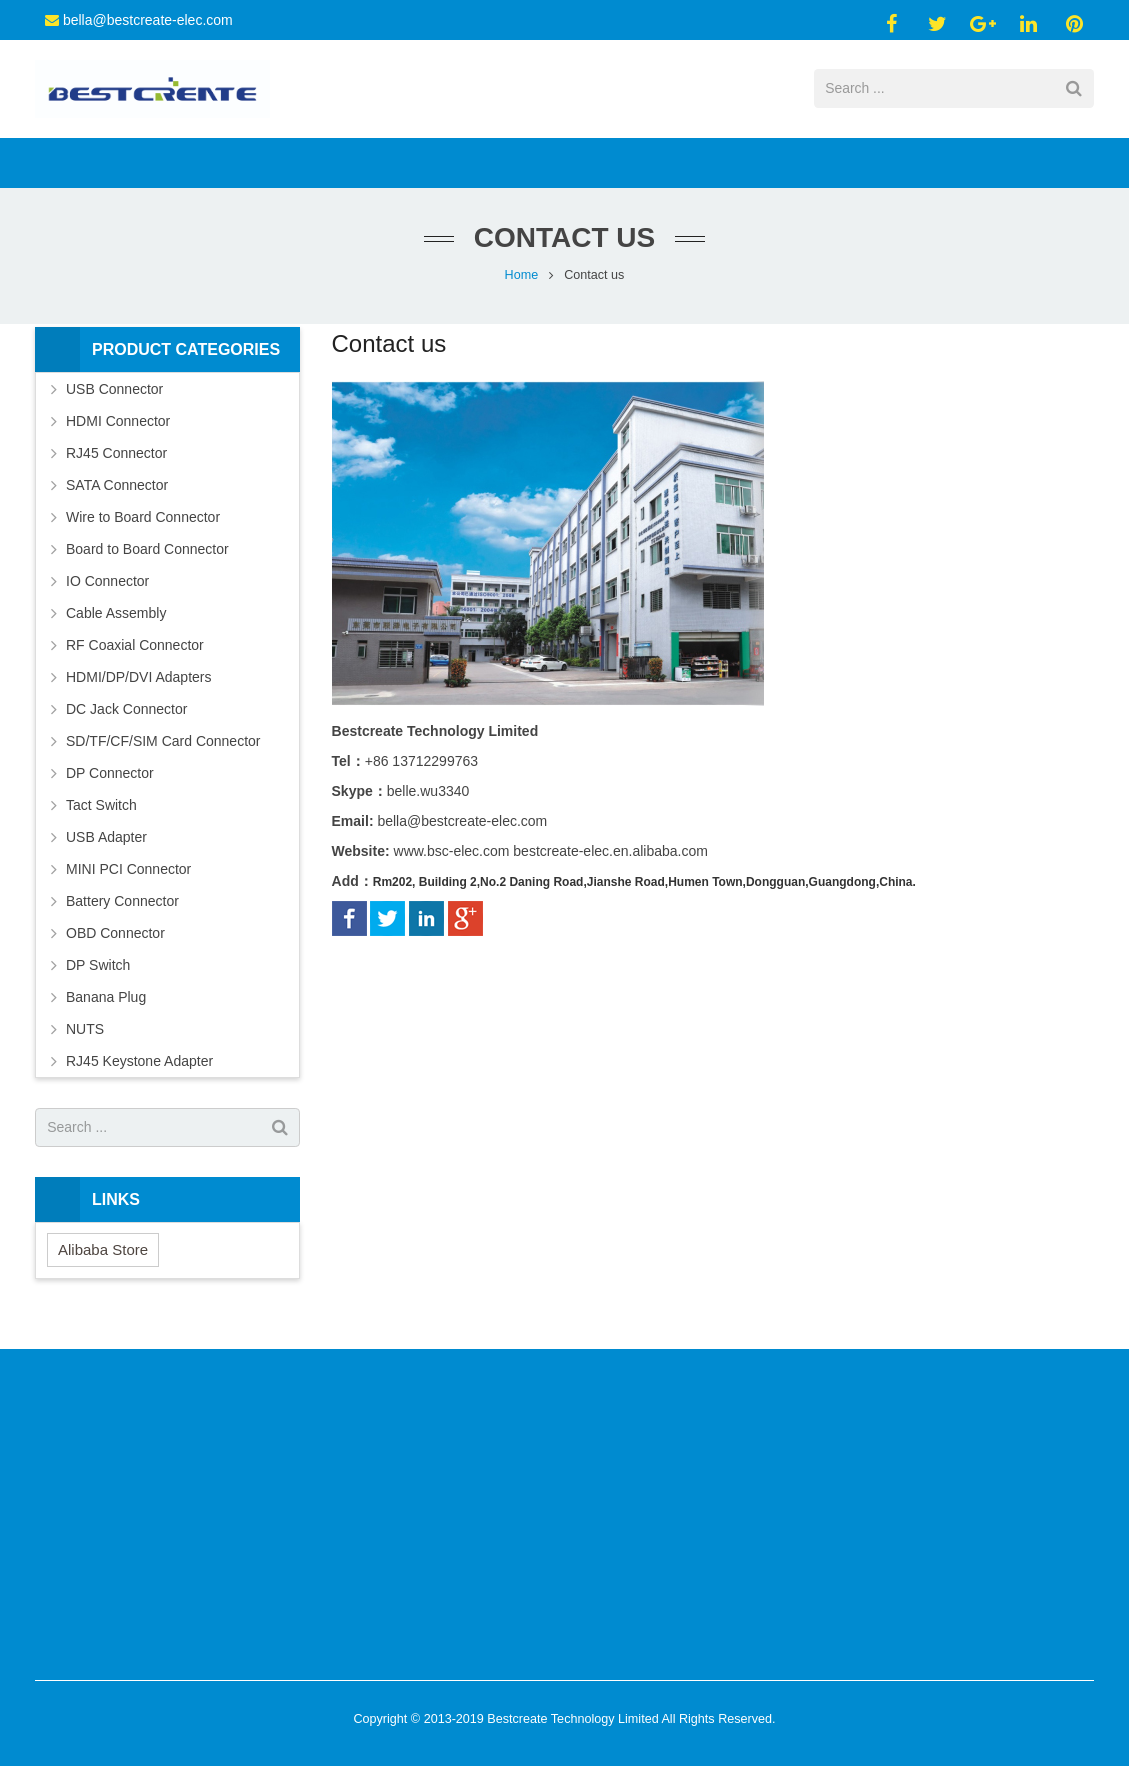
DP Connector (110, 778)
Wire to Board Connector (143, 522)
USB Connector (114, 394)
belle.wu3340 (428, 797)
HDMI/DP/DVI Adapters (139, 682)
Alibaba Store (103, 1254)
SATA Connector (117, 490)
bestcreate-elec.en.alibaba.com (610, 857)
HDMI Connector (118, 426)
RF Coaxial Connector (135, 650)
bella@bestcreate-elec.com (148, 20)
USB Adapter (106, 842)
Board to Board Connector (147, 554)
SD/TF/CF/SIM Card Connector (163, 746)
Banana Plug (106, 1002)
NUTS (85, 1034)
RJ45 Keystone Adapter (139, 1066)
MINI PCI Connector (128, 874)
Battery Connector (122, 906)
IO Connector (107, 586)
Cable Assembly (116, 618)
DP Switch (98, 970)
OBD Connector (115, 938)
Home (522, 280)
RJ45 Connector (116, 458)
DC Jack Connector (126, 714)
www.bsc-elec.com (452, 857)
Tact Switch (101, 810)
